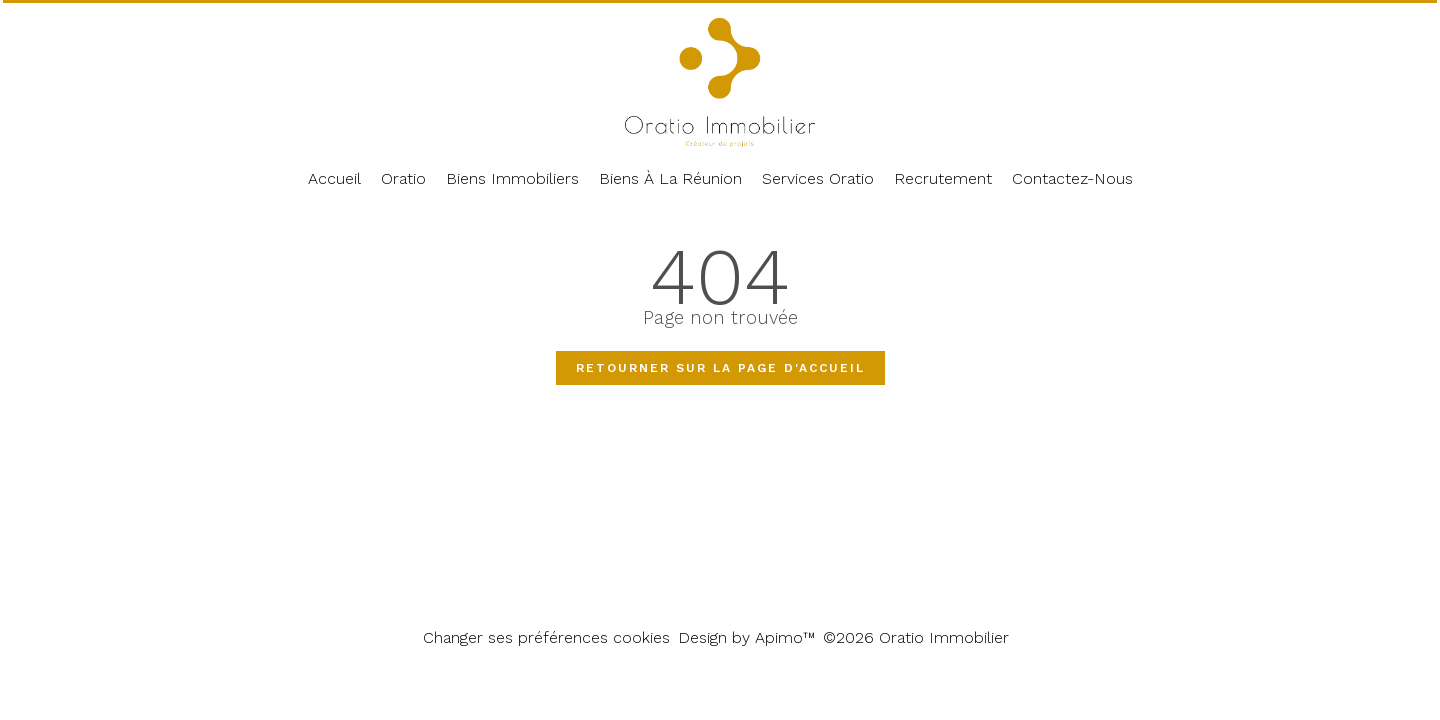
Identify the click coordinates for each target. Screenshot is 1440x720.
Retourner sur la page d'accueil (720, 368)
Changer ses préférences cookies (546, 637)
